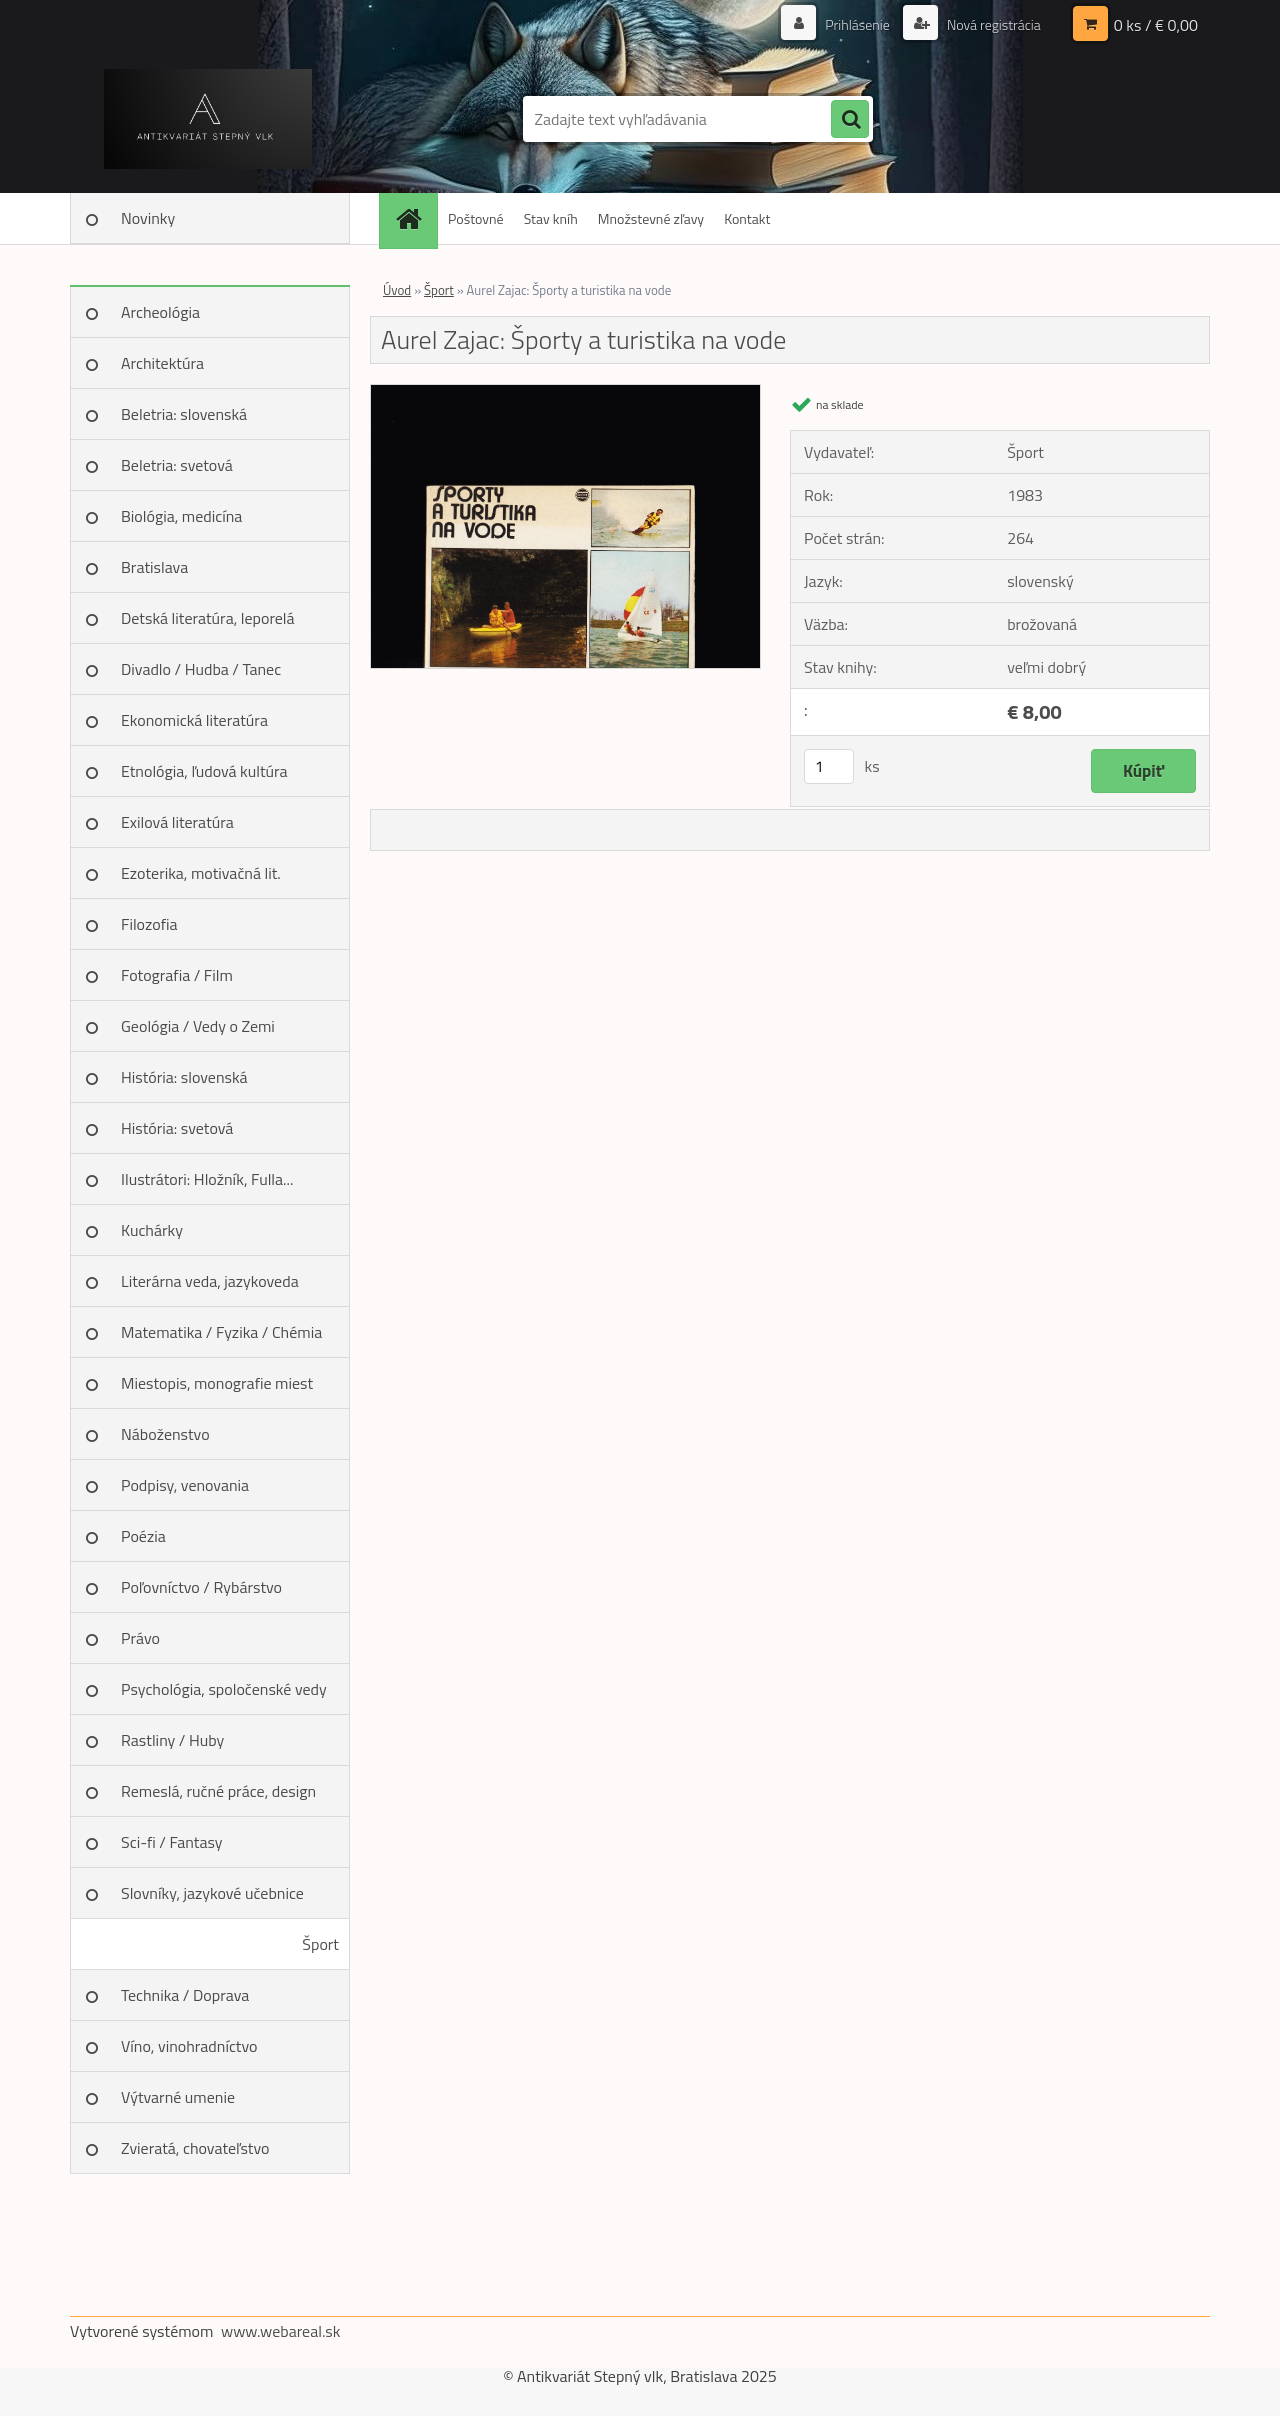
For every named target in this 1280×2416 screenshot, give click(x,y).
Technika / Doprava (185, 1995)
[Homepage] (415, 218)
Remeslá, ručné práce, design (218, 1791)
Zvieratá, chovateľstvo (195, 2148)
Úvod (397, 290)
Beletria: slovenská (184, 414)
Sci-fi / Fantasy (172, 1842)
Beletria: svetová (177, 465)
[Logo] (207, 119)
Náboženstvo (165, 1434)
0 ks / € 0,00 (1156, 25)
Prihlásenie (857, 24)
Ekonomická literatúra (194, 720)
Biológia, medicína (181, 516)
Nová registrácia (992, 24)
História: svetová (177, 1128)
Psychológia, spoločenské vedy (224, 1689)
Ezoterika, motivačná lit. (201, 873)
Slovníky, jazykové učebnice (212, 1893)
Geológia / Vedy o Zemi (198, 1026)
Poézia (143, 1536)
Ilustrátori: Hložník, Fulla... (207, 1179)
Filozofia (149, 924)
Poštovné (476, 218)
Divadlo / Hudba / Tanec (201, 669)
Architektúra (162, 363)
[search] (850, 120)
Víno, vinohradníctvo (189, 2046)
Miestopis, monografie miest (217, 1383)
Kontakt (747, 218)
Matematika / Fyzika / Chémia (221, 1332)
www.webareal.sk (281, 2331)
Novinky (148, 218)
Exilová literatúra (177, 822)
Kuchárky (152, 1230)
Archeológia (160, 312)
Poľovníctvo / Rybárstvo (201, 1587)
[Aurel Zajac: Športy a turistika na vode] (565, 393)
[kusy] (829, 766)
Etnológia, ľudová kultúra (204, 771)
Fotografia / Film (177, 975)
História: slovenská (184, 1077)
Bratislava (154, 567)
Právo (140, 1638)
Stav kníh (551, 218)
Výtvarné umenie (178, 2097)
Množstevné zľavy (651, 218)
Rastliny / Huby (172, 1740)
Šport (320, 1944)
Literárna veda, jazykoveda (210, 1281)
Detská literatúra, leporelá (208, 618)
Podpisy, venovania (185, 1485)
